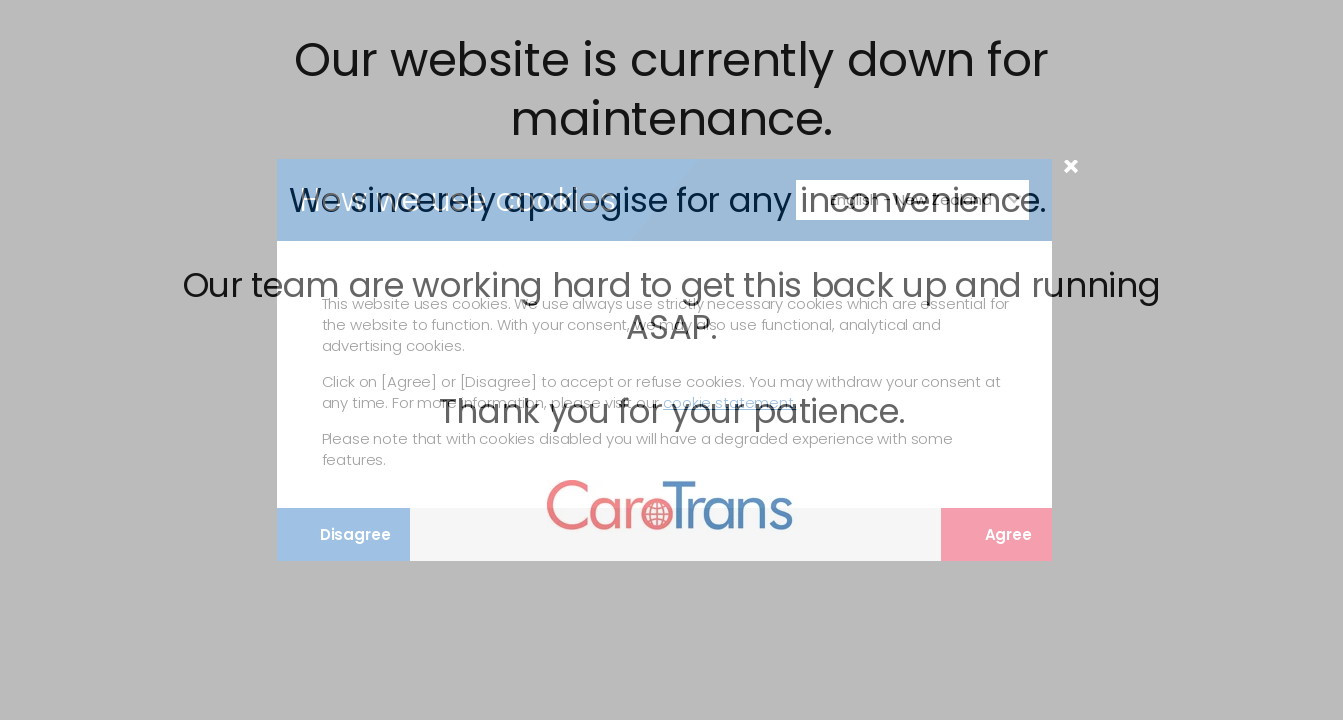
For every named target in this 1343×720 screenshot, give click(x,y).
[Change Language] (912, 200)
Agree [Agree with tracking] (996, 534)
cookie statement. (729, 402)
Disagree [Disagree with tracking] (343, 534)
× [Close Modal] (1071, 173)
